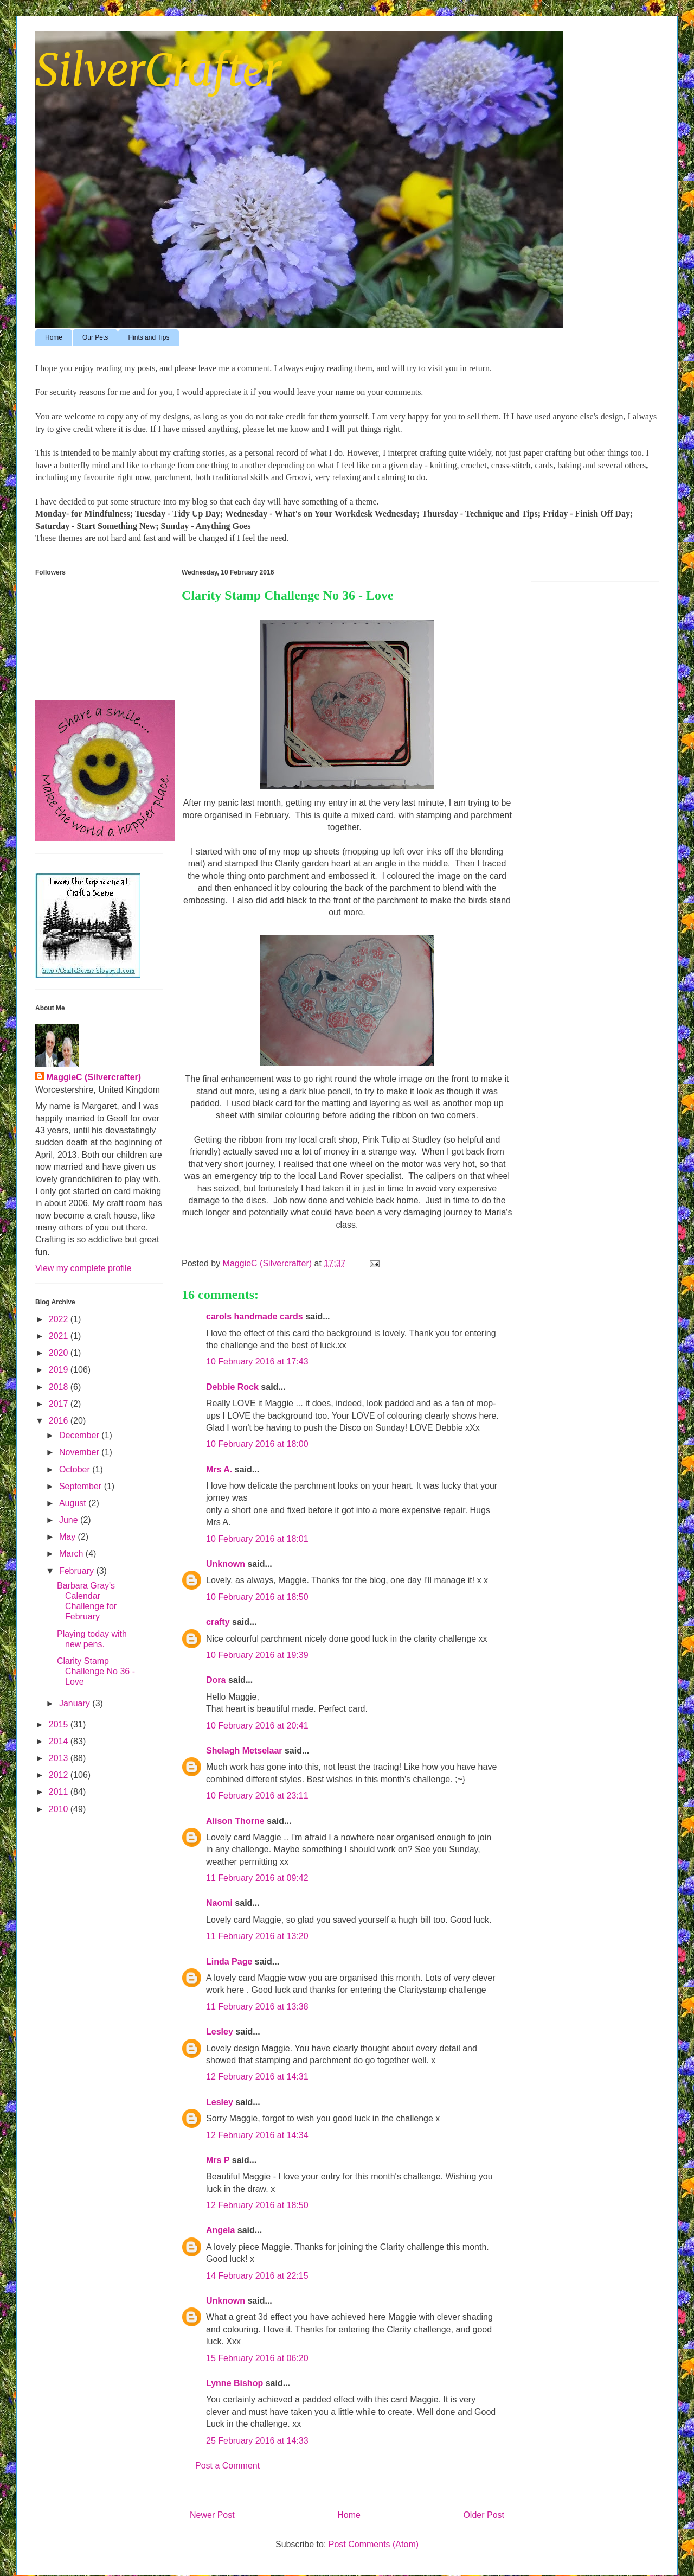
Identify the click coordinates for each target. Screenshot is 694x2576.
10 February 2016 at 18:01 (257, 1539)
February (77, 1571)
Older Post (483, 2515)
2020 (59, 1352)
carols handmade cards (254, 1316)
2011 (59, 1791)
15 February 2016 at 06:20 (257, 2358)
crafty (218, 1622)
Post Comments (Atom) (374, 2544)
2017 (59, 1403)
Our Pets (95, 337)
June (69, 1520)
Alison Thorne (235, 1821)
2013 (59, 1758)
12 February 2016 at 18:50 (257, 2205)
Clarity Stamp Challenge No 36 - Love (96, 1671)
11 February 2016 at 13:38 (257, 2006)
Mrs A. (219, 1469)
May (68, 1536)
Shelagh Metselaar (244, 1750)
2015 (59, 1724)
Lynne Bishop (234, 2383)
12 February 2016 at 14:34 (257, 2135)
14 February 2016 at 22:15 (257, 2275)
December (80, 1435)
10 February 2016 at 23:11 (257, 1795)
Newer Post (212, 2515)
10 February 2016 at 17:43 (257, 1361)
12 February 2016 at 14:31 (257, 2076)
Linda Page (229, 1961)
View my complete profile (83, 1268)
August (73, 1503)
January (75, 1703)
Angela (220, 2230)
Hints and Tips (148, 337)
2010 (59, 1809)
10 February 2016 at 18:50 (257, 1597)
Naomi (219, 1903)
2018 (59, 1387)
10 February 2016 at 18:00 (257, 1444)
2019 (59, 1369)
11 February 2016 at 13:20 (257, 1936)
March (72, 1553)
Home (53, 337)
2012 (59, 1775)
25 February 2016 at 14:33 (257, 2440)
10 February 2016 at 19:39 (257, 1655)
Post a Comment (227, 2465)
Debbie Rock (232, 1387)
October (75, 1469)
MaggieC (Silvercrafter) (93, 1077)
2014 (59, 1741)
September (81, 1486)
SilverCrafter (158, 70)
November (80, 1452)
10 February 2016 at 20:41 (257, 1725)
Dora (216, 1680)
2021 (59, 1336)
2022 (59, 1319)
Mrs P (217, 2160)
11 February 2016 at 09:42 (257, 1878)
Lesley (219, 2031)
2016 (59, 1420)
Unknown (225, 1563)
